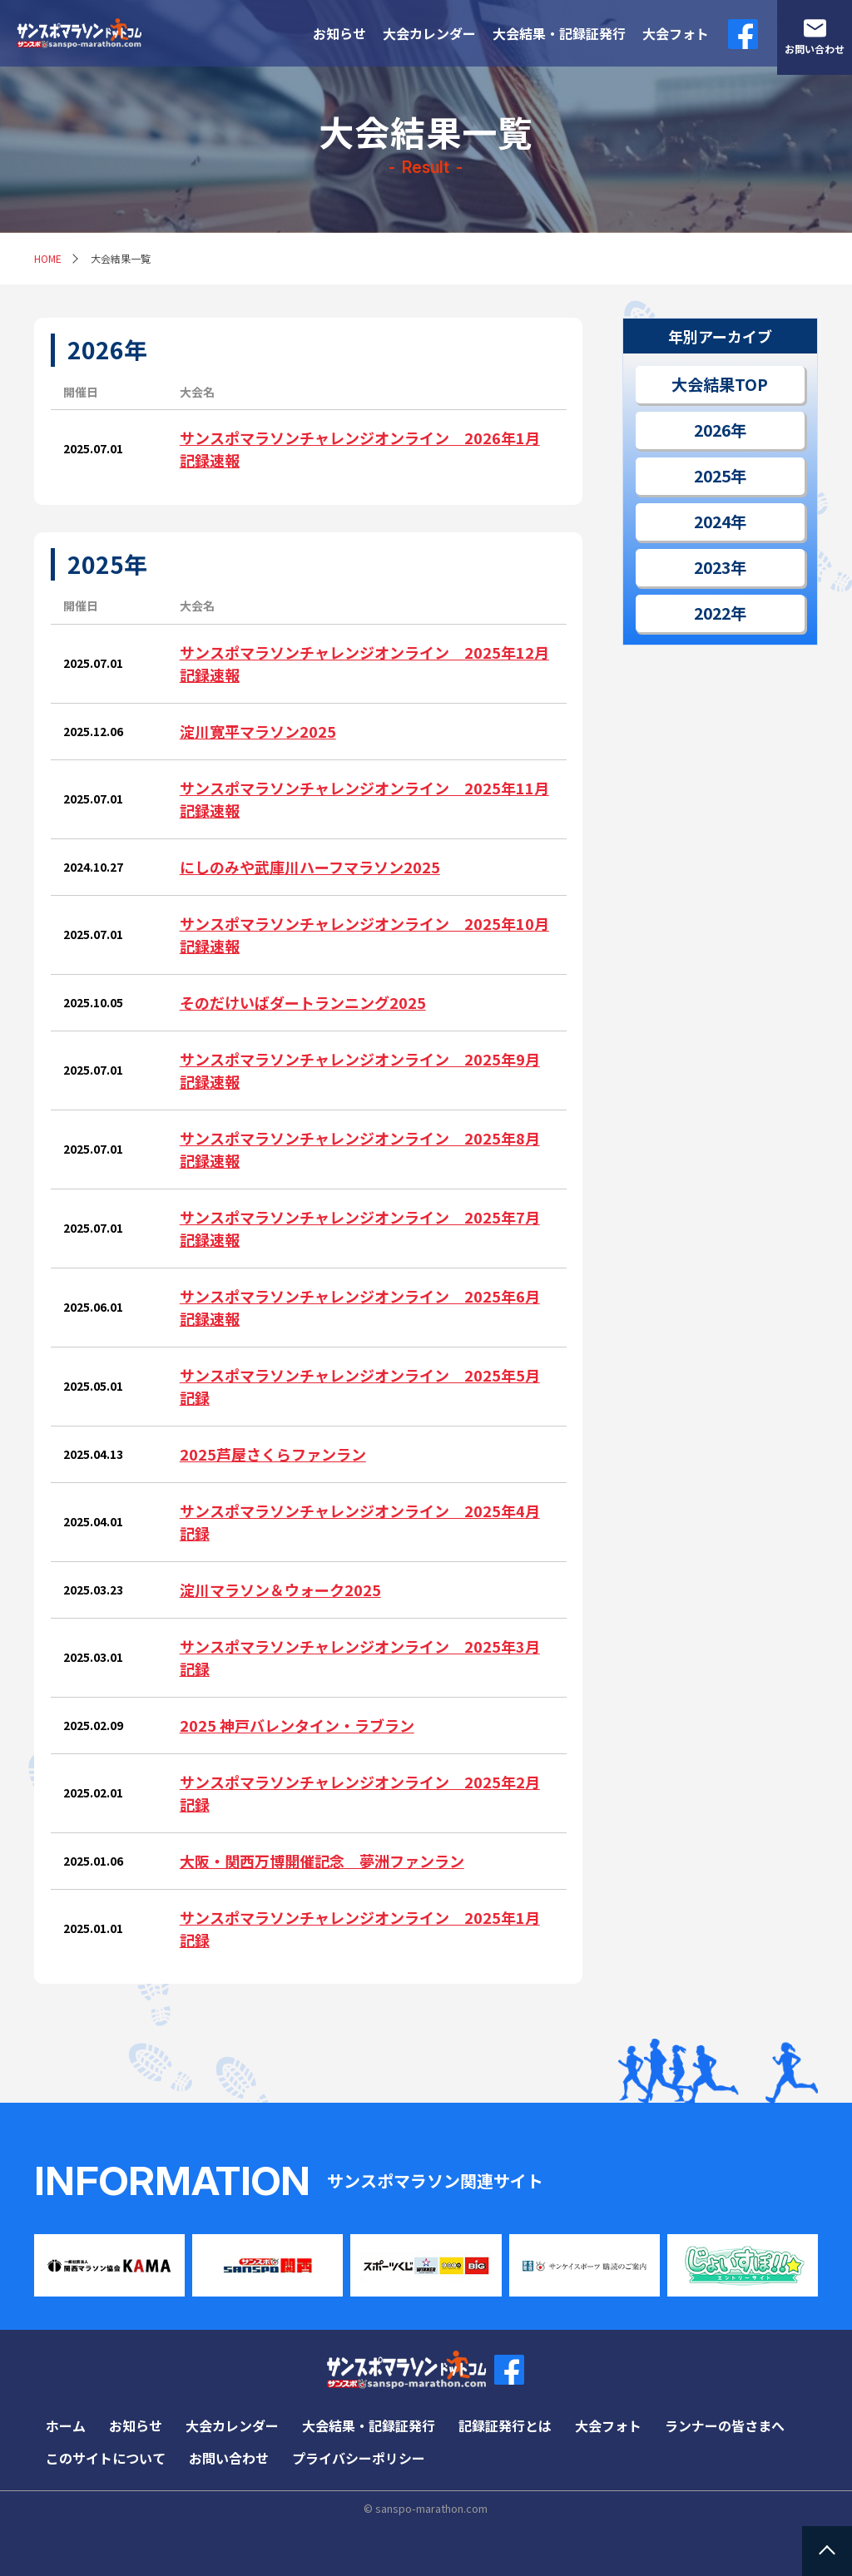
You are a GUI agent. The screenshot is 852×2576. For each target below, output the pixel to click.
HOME (48, 258)
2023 (712, 567)
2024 (712, 521)
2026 (712, 430)
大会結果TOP (719, 384)
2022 (712, 613)
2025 (712, 475)
